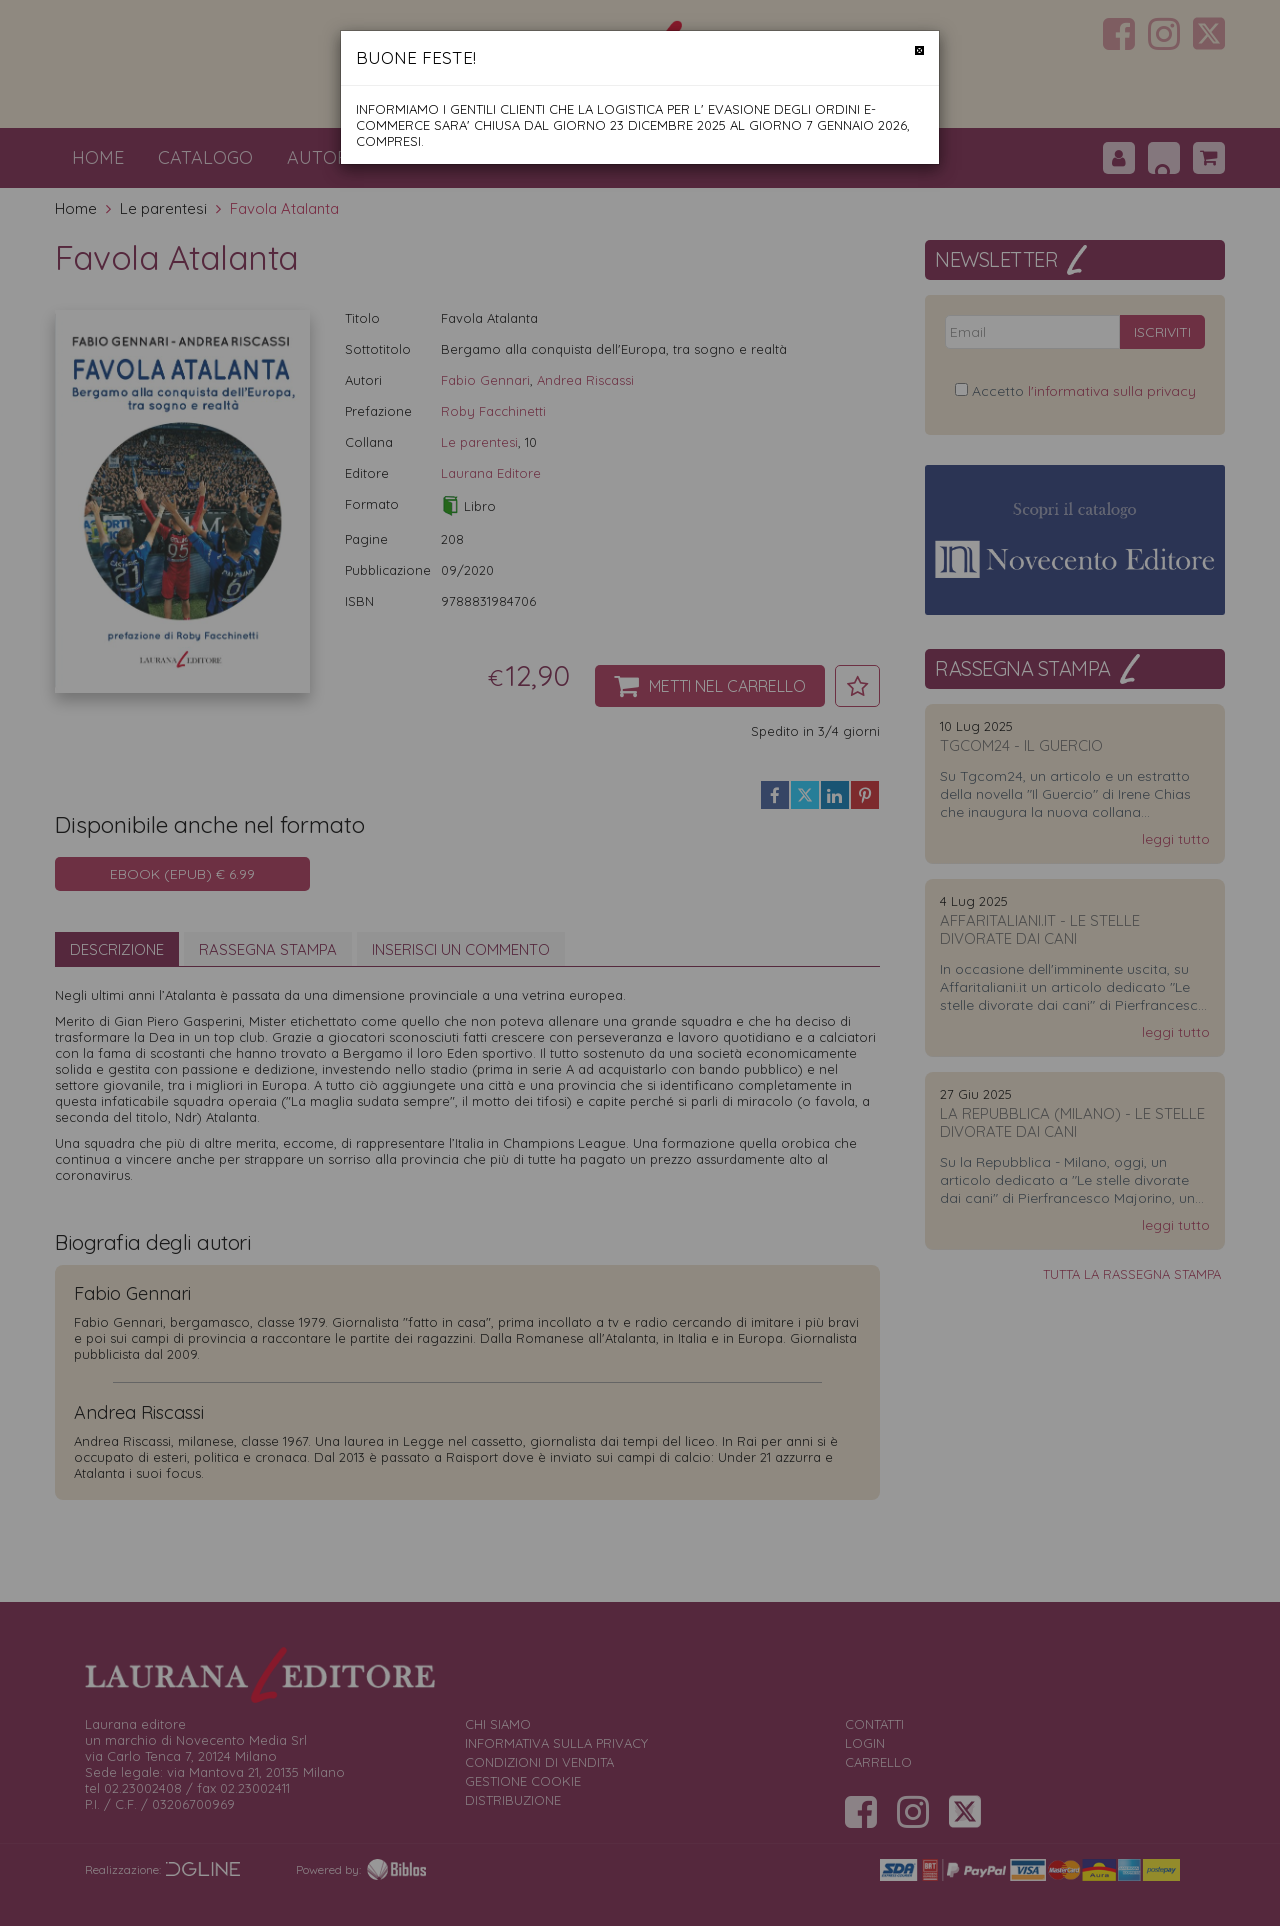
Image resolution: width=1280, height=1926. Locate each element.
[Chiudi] (919, 50)
